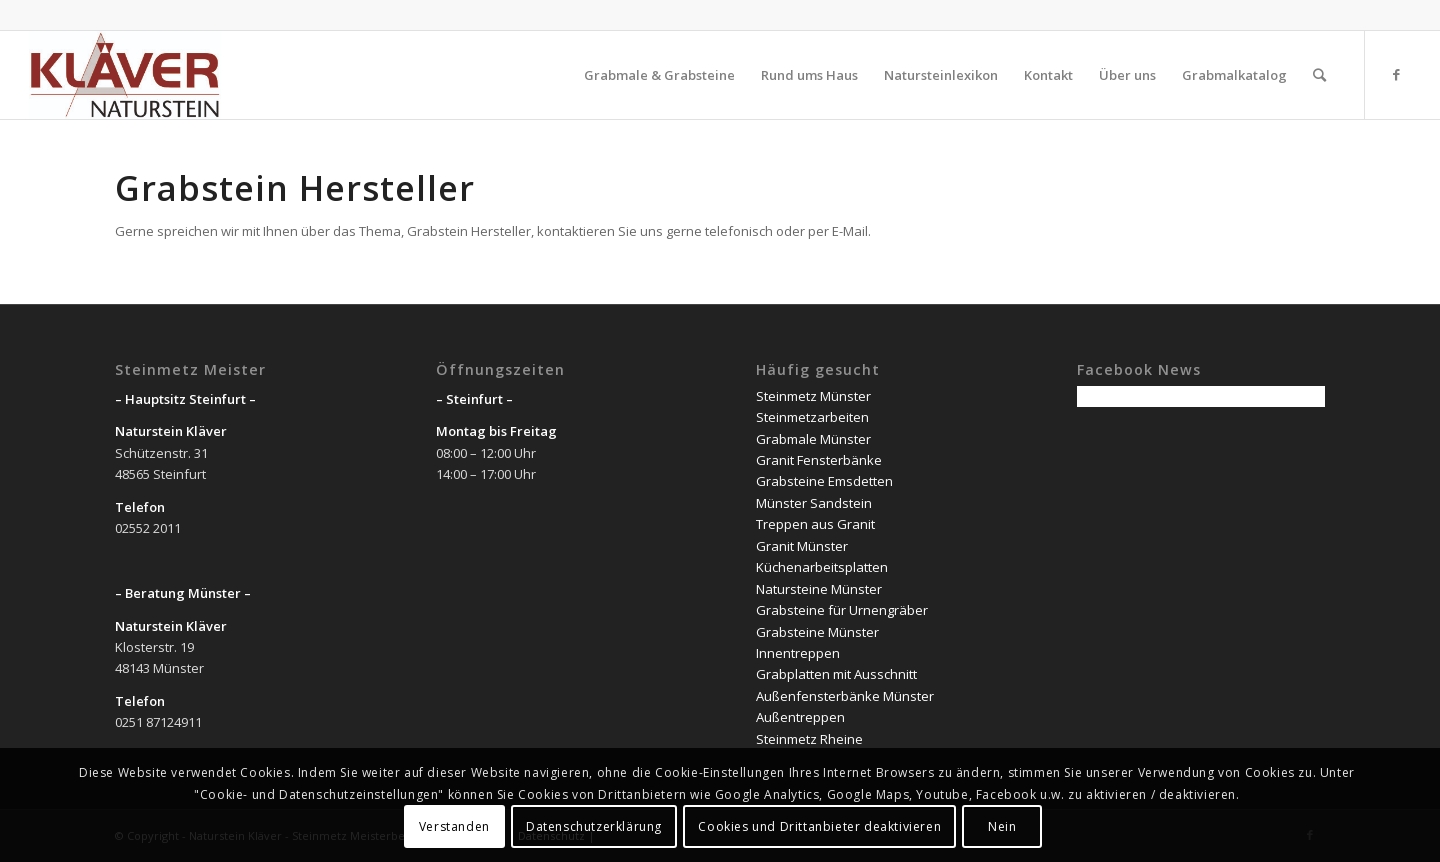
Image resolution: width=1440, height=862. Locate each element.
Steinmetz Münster (813, 396)
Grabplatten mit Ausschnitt (836, 674)
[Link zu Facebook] (1396, 74)
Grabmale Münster (813, 439)
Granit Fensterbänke (819, 460)
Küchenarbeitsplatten (822, 567)
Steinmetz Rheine (809, 739)
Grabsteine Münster (817, 632)
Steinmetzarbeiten (812, 417)
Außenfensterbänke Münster (845, 696)
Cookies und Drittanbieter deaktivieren (819, 826)
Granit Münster (802, 546)
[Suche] (1319, 75)
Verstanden (454, 826)
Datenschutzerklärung (594, 826)
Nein (1002, 826)
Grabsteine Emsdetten (824, 481)
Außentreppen (800, 717)
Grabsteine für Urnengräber (842, 610)
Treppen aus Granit (815, 524)
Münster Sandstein (814, 503)
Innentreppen (798, 653)
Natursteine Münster (819, 589)
